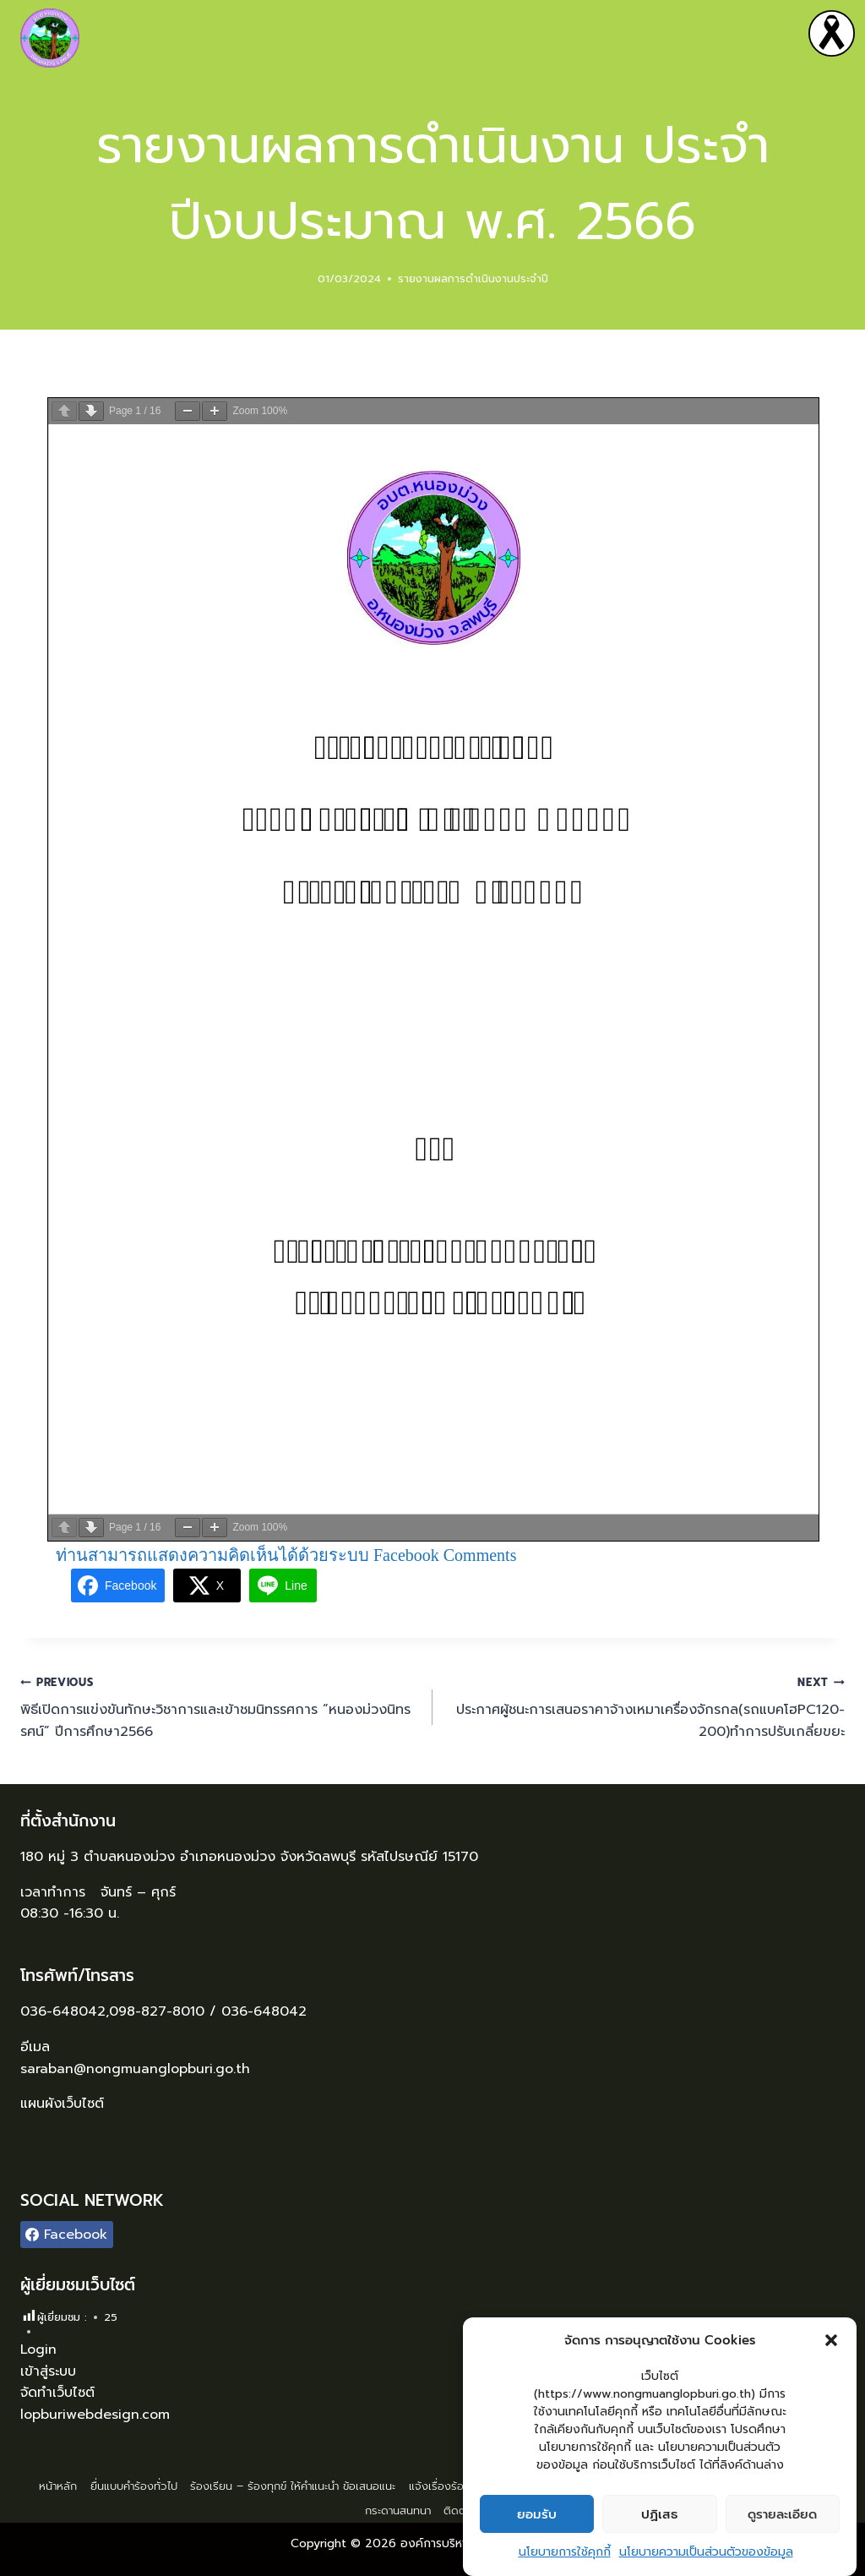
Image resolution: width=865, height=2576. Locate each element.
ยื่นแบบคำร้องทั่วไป (133, 2486)
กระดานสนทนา (398, 2510)
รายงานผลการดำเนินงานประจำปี (473, 278)
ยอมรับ (537, 2514)
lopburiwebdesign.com (95, 2414)
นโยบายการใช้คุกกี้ (565, 2552)
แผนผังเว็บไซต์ (64, 2103)
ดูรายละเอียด (782, 2514)
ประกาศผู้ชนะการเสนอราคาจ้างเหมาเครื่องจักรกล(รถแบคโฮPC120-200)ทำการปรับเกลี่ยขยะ (645, 1707)
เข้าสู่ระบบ (48, 2371)
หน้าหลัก (58, 2486)
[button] (831, 2340)
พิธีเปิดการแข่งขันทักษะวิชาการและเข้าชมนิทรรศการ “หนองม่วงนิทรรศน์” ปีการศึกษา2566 (219, 1707)
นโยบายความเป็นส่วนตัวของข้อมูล (706, 2552)
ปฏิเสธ (659, 2514)
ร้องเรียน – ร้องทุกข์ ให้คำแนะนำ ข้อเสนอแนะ (292, 2486)
